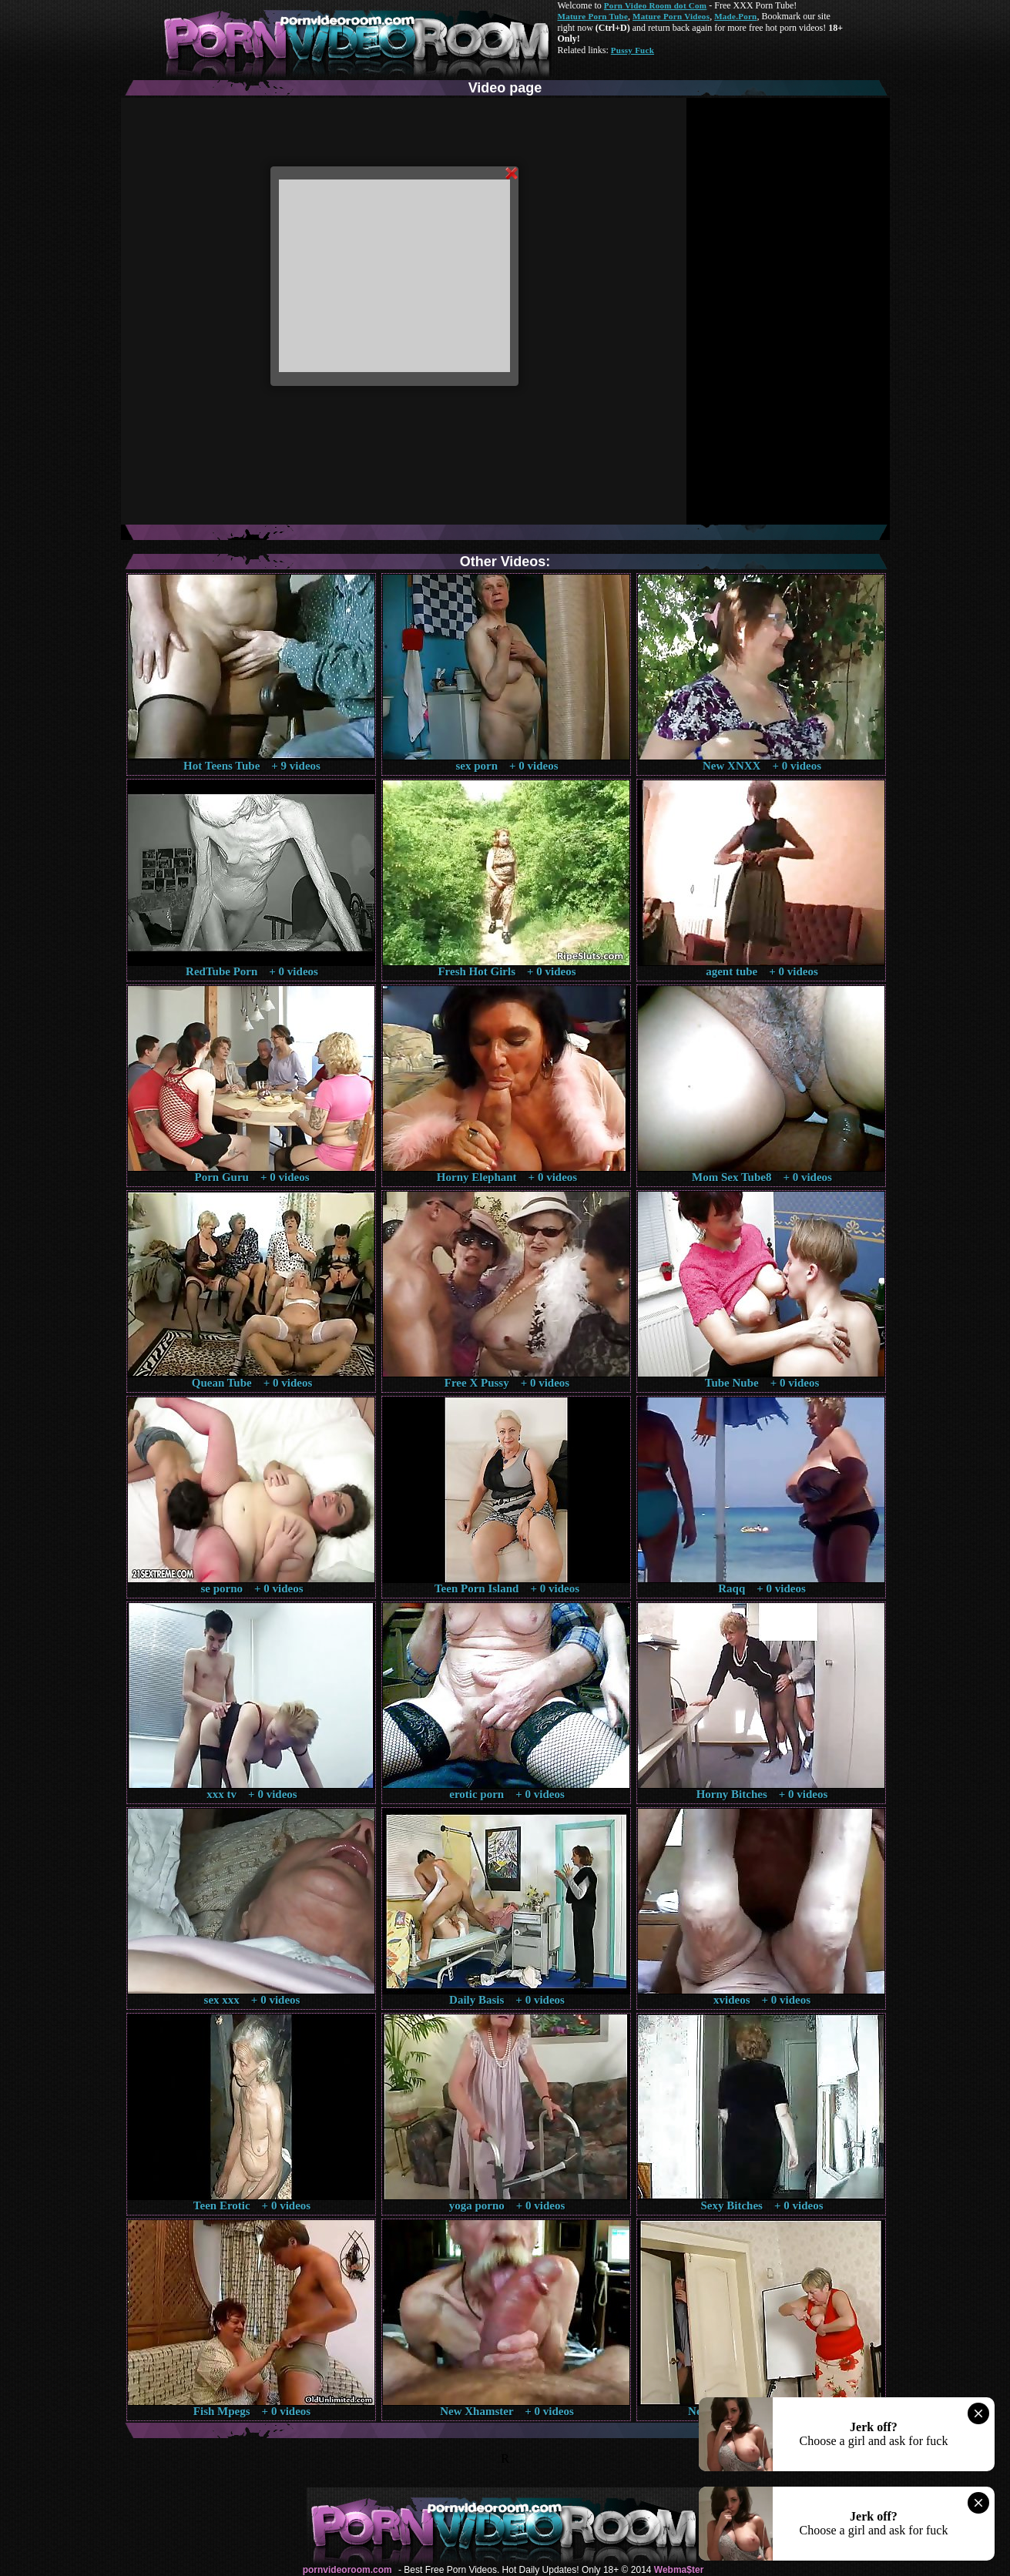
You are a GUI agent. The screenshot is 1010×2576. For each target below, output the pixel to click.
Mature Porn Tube (593, 16)
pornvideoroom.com (347, 2569)
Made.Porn (735, 16)
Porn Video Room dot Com (655, 5)
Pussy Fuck (632, 50)
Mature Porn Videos (671, 16)
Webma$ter (678, 2569)
